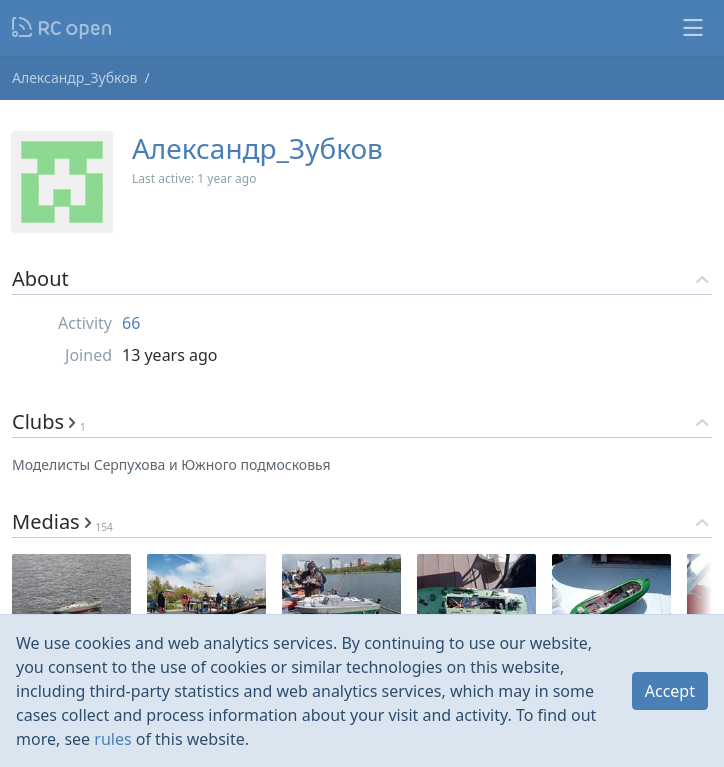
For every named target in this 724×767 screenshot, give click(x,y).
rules (112, 739)
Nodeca (62, 28)
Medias (62, 521)
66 (131, 323)
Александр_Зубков (74, 77)
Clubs (49, 421)
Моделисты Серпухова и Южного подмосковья (171, 464)
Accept (670, 691)
